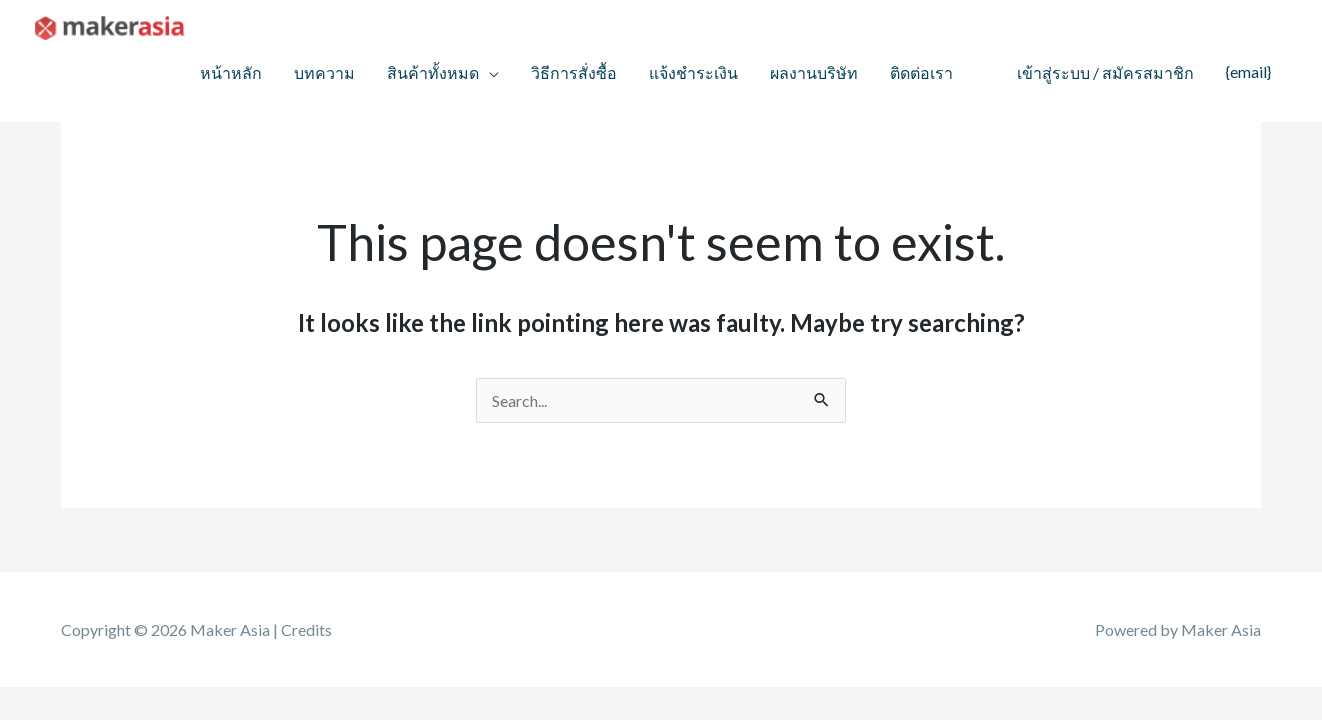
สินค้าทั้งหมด (433, 72)
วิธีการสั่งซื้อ (574, 72)
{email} (1248, 71)
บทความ (324, 72)
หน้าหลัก (231, 72)
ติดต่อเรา (921, 72)
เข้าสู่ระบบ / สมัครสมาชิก (1105, 72)
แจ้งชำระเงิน (693, 72)
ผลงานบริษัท (814, 72)
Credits (306, 629)
